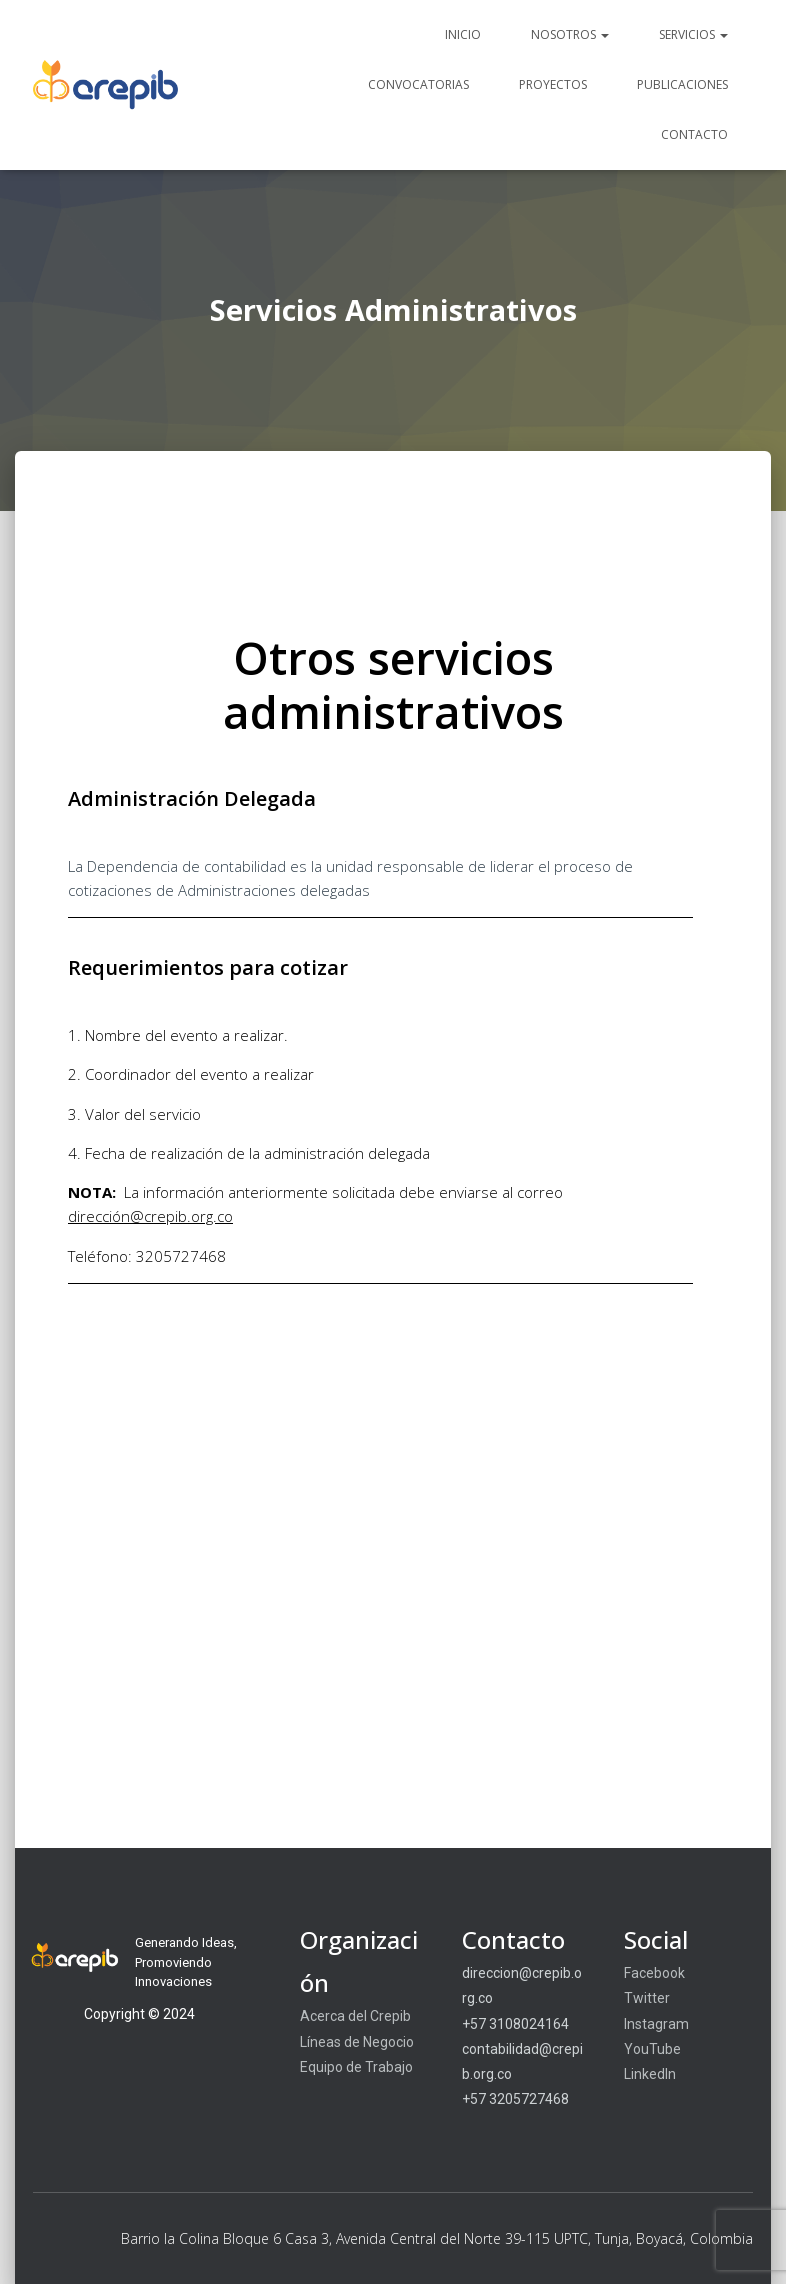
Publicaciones (682, 84)
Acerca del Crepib (355, 2016)
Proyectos (553, 84)
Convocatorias (418, 84)
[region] (393, 2015)
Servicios (693, 34)
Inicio (463, 34)
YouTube (652, 2049)
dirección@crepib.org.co (150, 1216)
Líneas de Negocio (357, 2042)
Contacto (694, 134)
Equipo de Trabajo (356, 2067)
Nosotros (570, 34)
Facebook (654, 1973)
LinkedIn (650, 2074)
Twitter (647, 1998)
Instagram (656, 2024)
